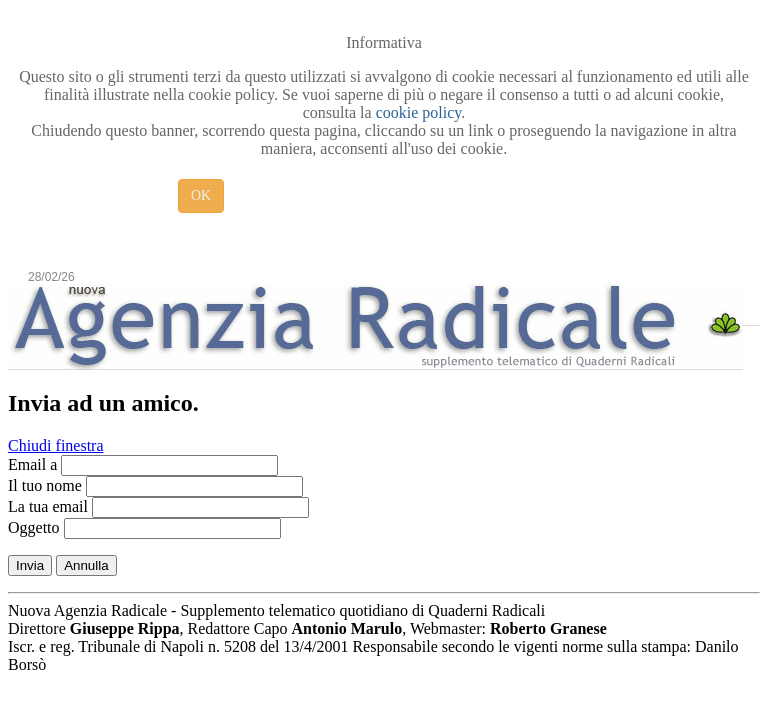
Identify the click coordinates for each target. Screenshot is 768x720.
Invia (30, 565)
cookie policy (419, 112)
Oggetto (34, 527)
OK (201, 195)
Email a (32, 464)
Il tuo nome (45, 485)
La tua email (48, 506)
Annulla (86, 565)
